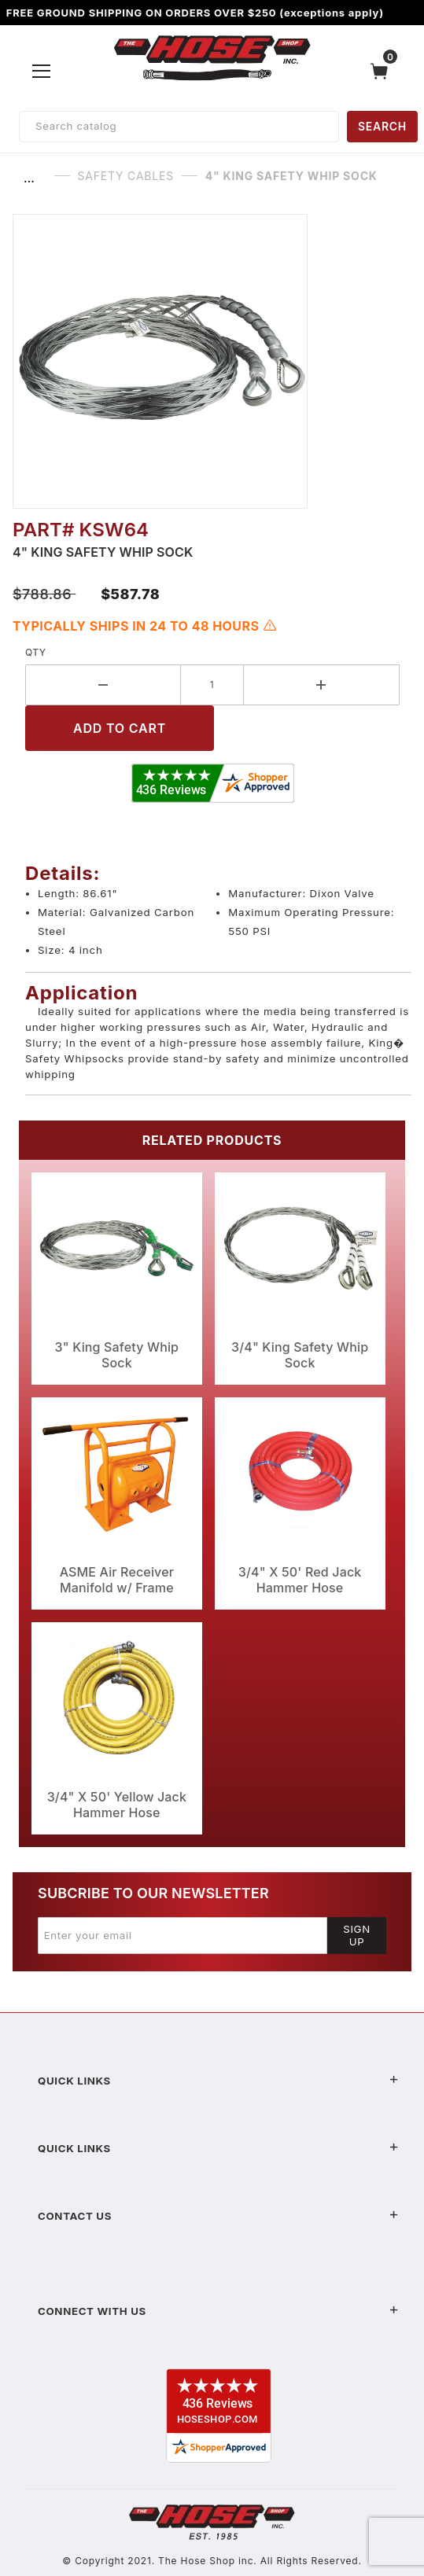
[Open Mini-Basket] (383, 71)
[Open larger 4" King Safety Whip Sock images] (212, 361)
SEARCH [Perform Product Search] (382, 126)
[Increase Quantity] (322, 684)
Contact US (218, 2216)
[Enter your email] (182, 1935)
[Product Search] (179, 126)
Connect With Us (218, 2311)
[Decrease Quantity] (103, 684)
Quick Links (218, 2080)
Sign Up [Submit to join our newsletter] (357, 1935)
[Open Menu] (42, 70)
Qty (35, 652)
